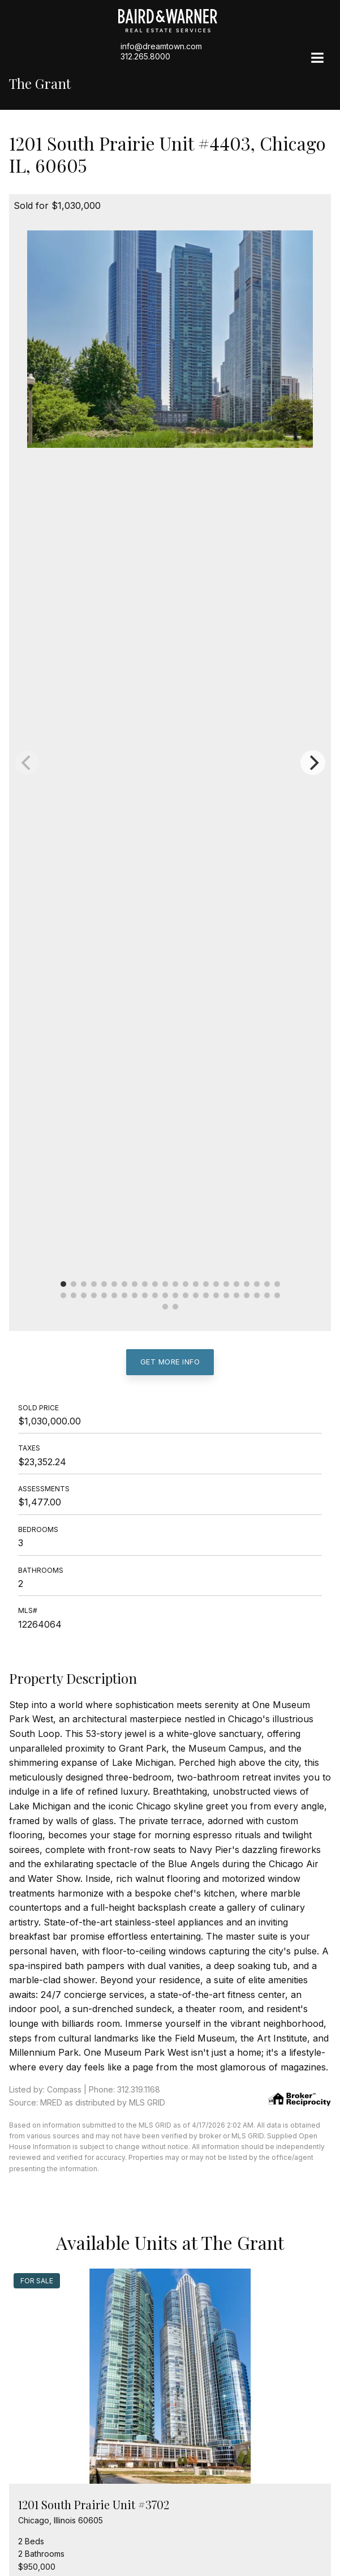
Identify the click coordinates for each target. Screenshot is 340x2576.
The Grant (40, 83)
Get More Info (170, 1361)
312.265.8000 (145, 56)
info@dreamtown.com (161, 46)
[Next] (312, 762)
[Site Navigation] (317, 58)
